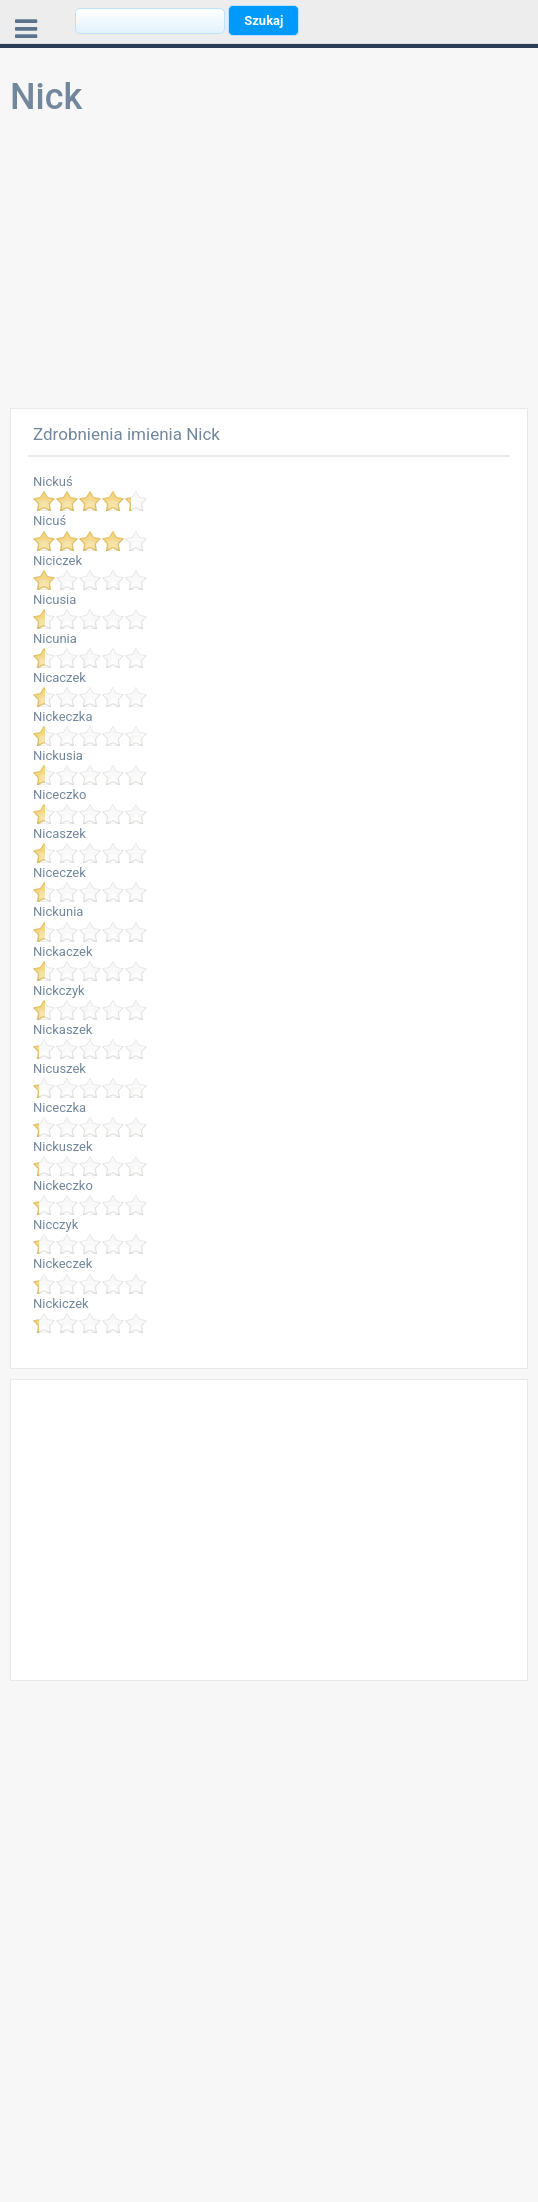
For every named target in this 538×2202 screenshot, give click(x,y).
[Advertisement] (269, 268)
